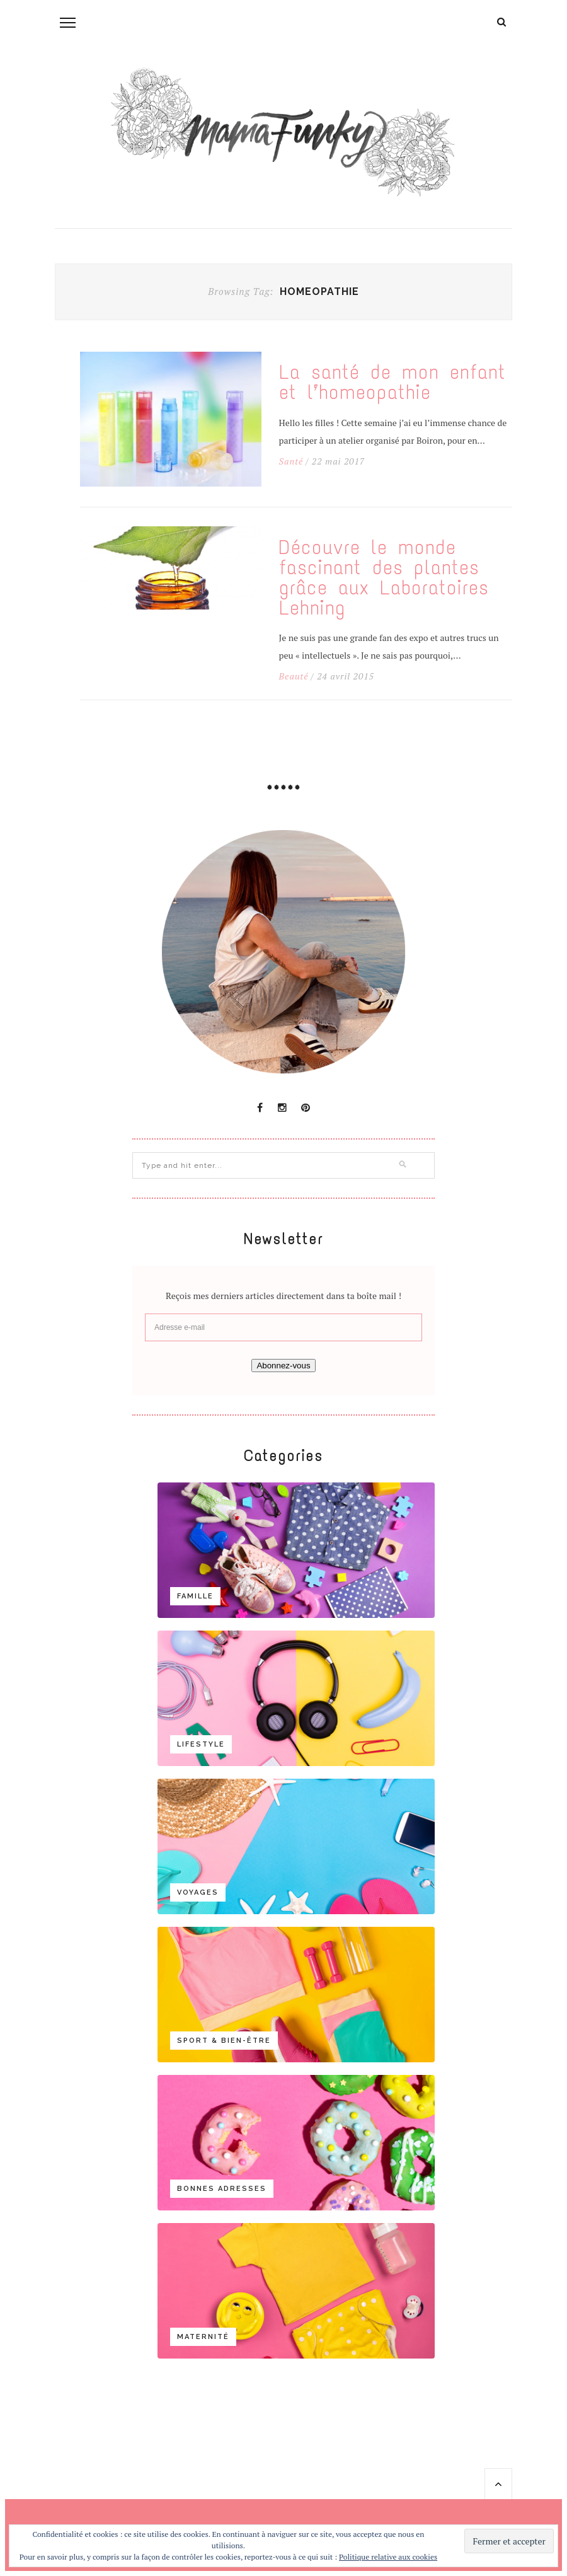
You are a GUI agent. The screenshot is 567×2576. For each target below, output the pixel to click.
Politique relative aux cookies (388, 2557)
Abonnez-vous (283, 1365)
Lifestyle (201, 1744)
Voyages (198, 1892)
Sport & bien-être (224, 2040)
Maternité (203, 2337)
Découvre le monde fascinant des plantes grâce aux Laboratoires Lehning (384, 578)
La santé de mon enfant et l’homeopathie (392, 382)
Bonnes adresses (221, 2189)
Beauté (294, 676)
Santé (291, 461)
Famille (195, 1596)
